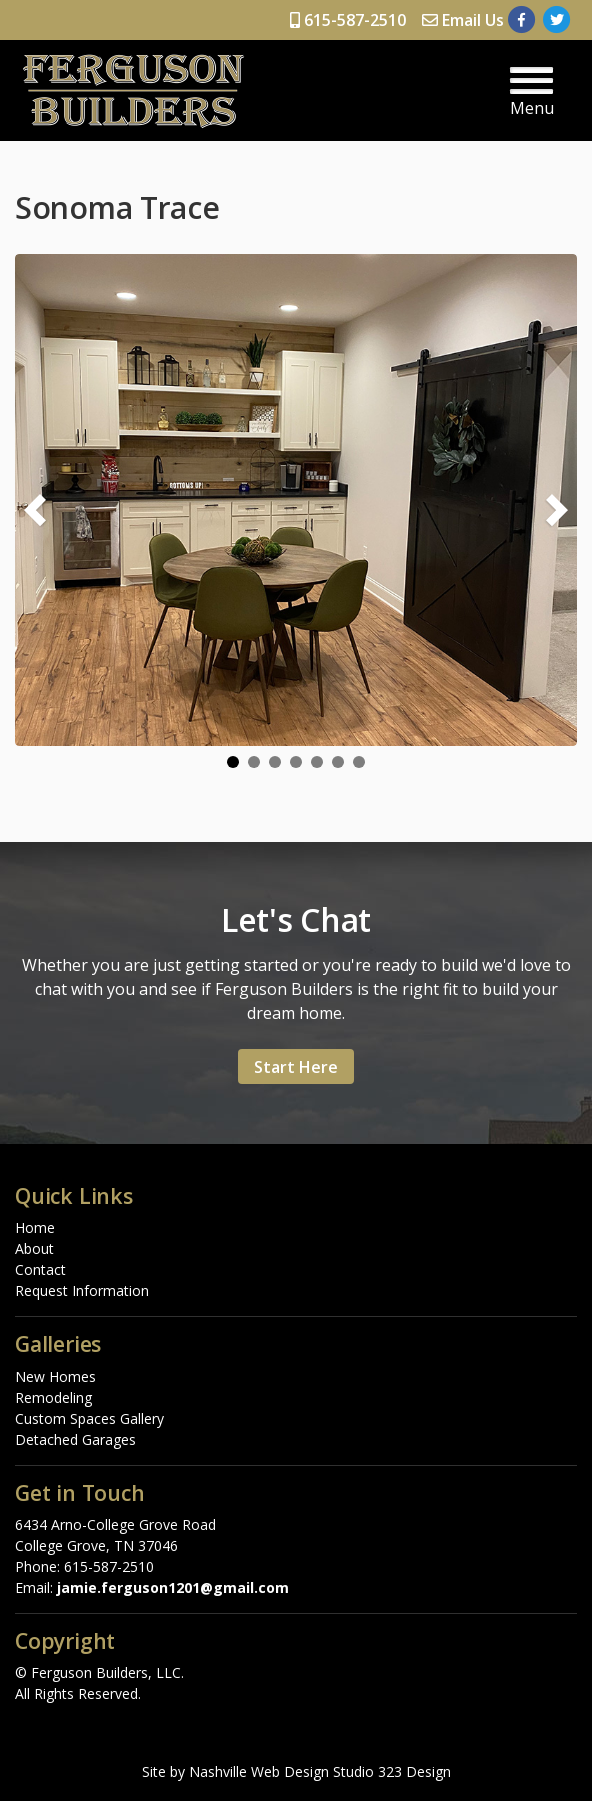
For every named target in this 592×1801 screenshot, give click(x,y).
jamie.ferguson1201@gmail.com (173, 1587)
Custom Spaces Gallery (89, 1418)
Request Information (82, 1290)
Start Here (296, 1067)
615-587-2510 (348, 20)
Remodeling (53, 1397)
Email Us (463, 20)
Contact (40, 1269)
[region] (296, 511)
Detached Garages (75, 1439)
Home (35, 1227)
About (34, 1248)
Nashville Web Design (259, 1771)
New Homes (55, 1376)
